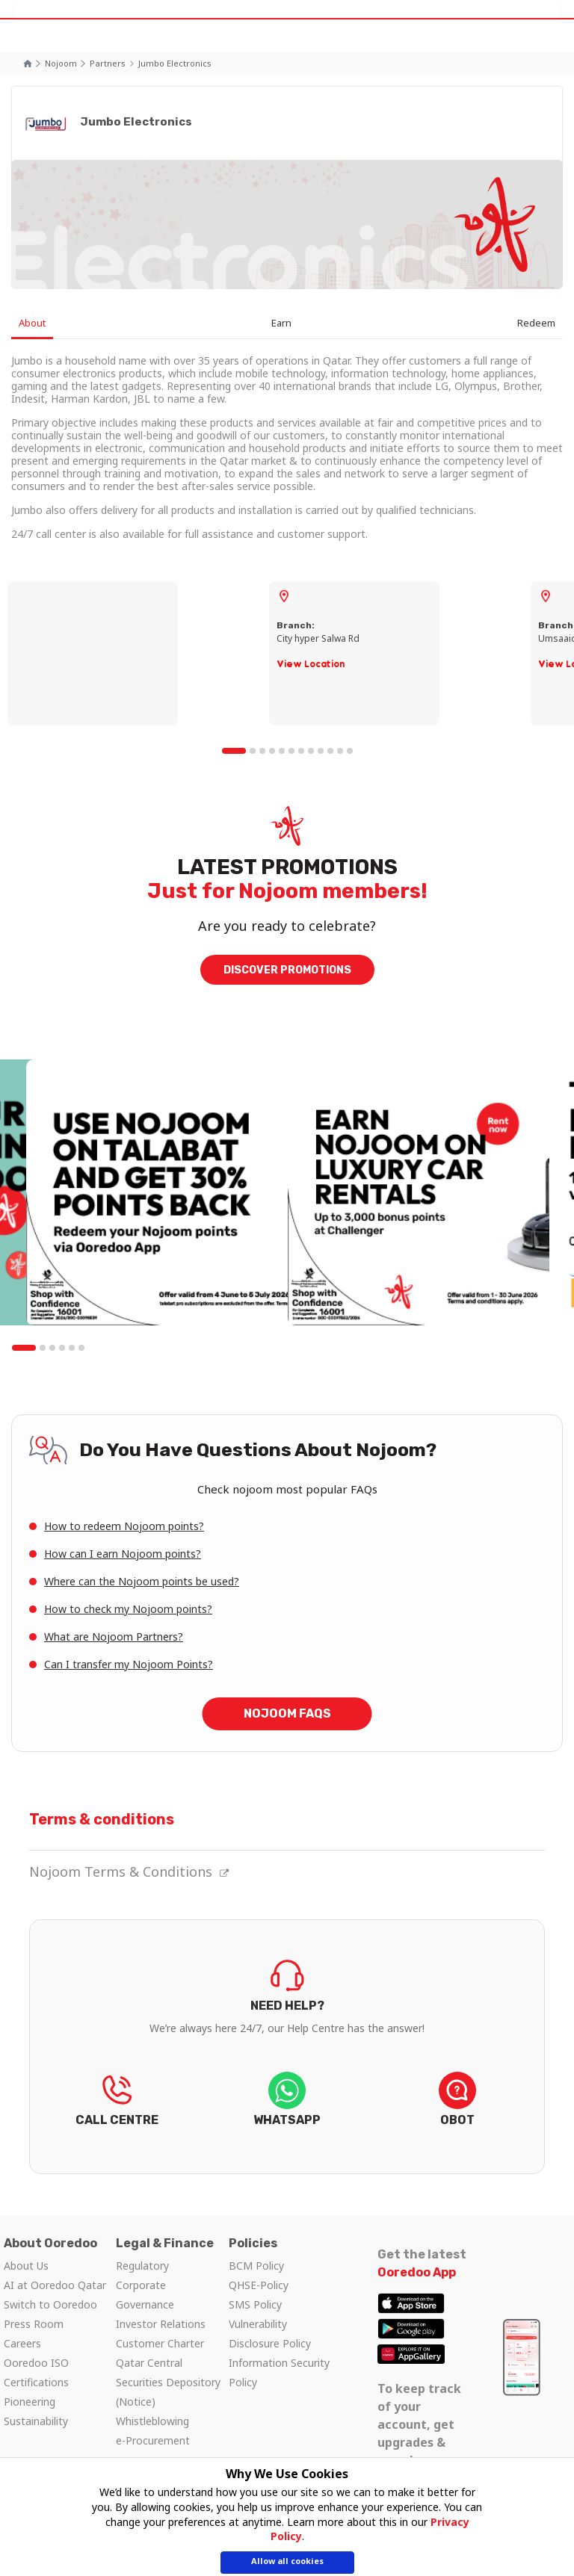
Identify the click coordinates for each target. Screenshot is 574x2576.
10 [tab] (330, 751)
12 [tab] (350, 751)
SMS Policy (255, 2304)
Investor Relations (161, 2324)
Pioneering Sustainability (36, 2411)
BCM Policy (256, 2265)
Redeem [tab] (536, 322)
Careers (22, 2343)
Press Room (34, 2324)
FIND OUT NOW (287, 2014)
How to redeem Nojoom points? (124, 1526)
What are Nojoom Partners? (113, 1636)
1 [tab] (234, 751)
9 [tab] (321, 751)
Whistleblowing (152, 2421)
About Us (26, 2265)
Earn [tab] (281, 322)
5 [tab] (282, 751)
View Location (311, 663)
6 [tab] (291, 751)
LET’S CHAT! (287, 2104)
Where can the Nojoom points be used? (141, 1581)
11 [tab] (340, 751)
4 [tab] (272, 751)
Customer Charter (160, 2343)
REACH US (116, 2104)
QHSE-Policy (258, 2285)
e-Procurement (153, 2440)
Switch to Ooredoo (50, 2304)
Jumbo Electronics (175, 63)
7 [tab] (301, 751)
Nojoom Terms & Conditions (129, 1871)
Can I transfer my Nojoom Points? (128, 1664)
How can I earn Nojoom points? (122, 1553)
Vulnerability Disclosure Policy (270, 2333)
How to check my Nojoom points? (128, 1609)
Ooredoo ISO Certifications (36, 2372)
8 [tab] (311, 751)
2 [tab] (253, 751)
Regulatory (142, 2265)
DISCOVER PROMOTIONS (287, 970)
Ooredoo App (416, 2272)
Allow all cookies (287, 2561)
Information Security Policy (279, 2372)
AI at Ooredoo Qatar (55, 2285)
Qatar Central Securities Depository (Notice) (168, 2382)
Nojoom (61, 63)
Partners (108, 63)
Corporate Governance (145, 2295)
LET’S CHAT (457, 2104)
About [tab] (32, 322)
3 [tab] (262, 751)
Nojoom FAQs (287, 1713)
